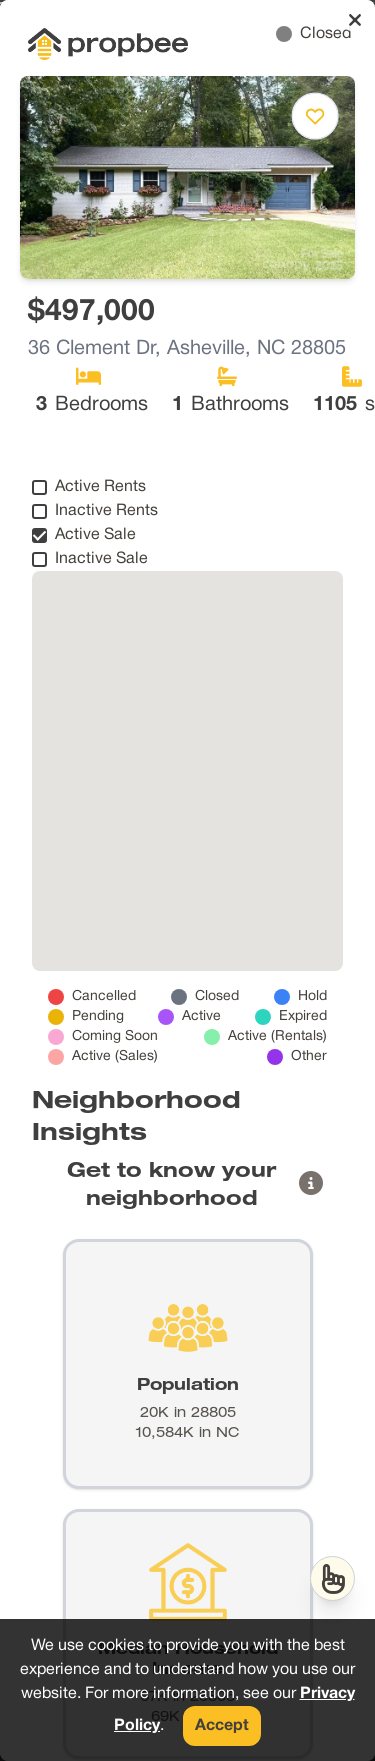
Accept (222, 1726)
